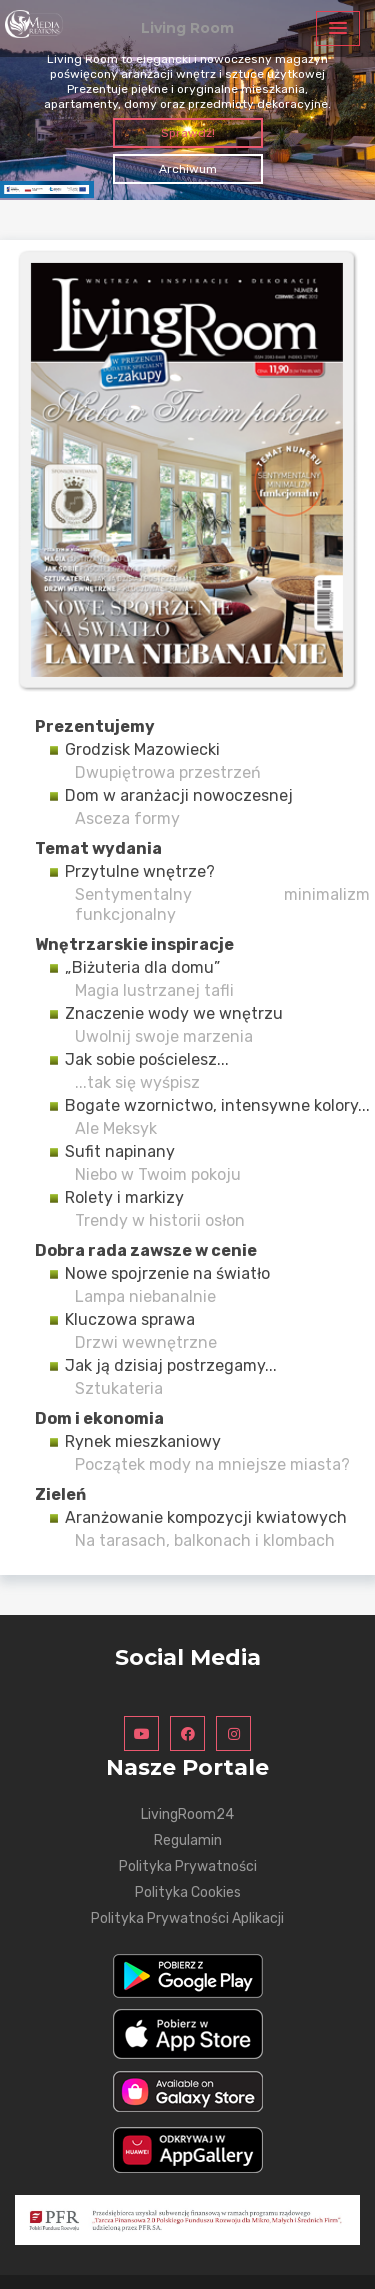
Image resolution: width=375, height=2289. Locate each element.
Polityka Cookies (188, 1892)
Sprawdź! (188, 133)
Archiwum (188, 169)
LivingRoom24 (187, 1814)
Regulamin (188, 1840)
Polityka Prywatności (188, 1866)
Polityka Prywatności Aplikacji (187, 1918)
